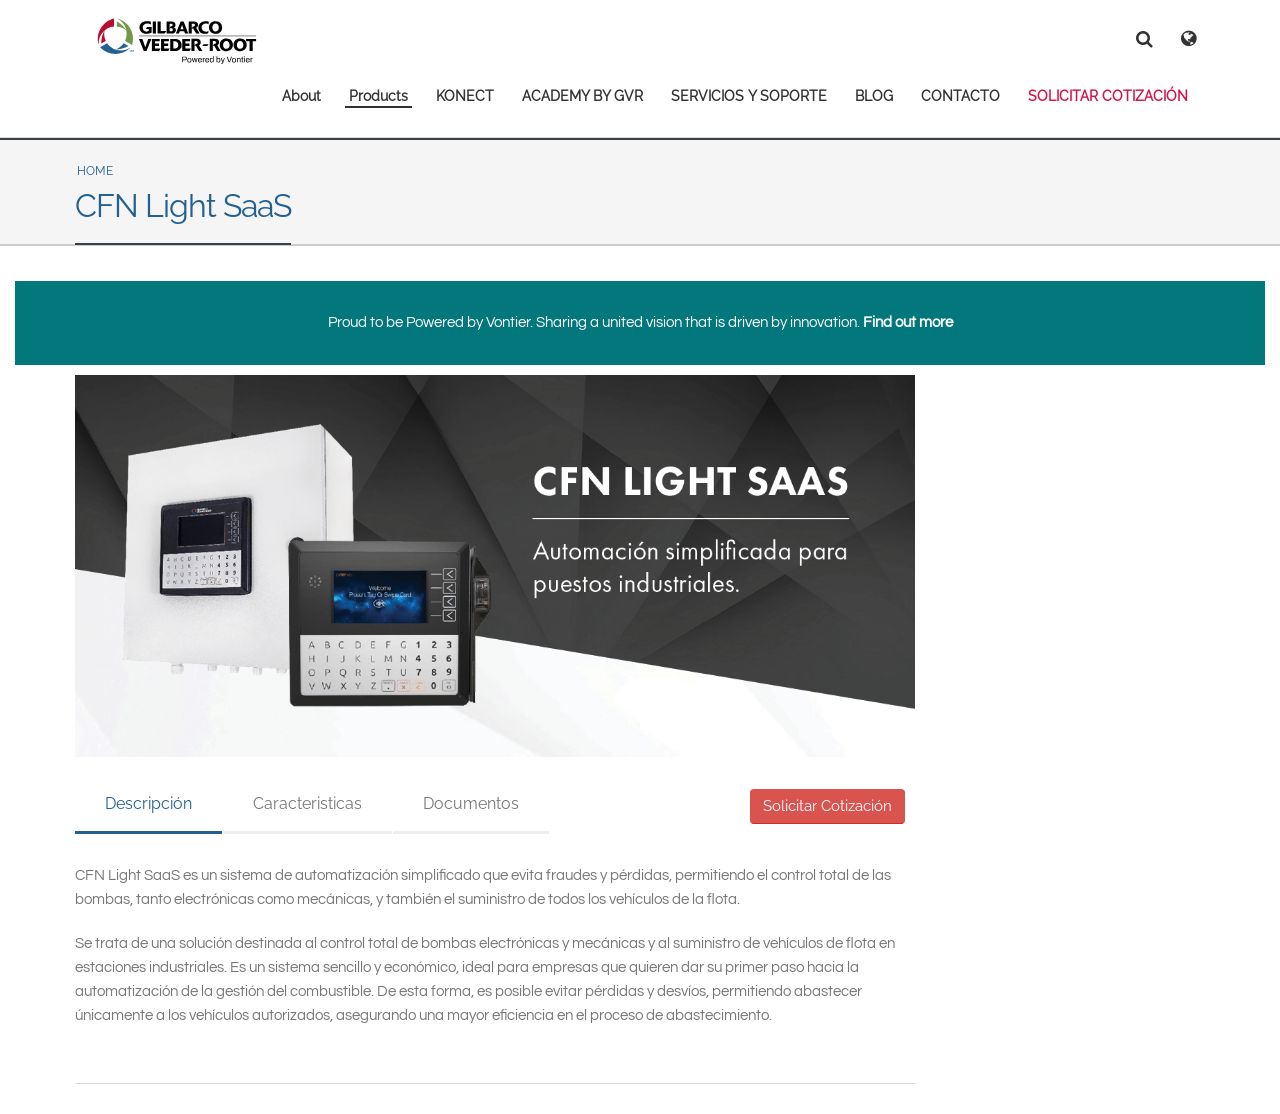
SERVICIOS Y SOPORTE (749, 96)
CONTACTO (960, 96)
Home (95, 171)
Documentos (471, 803)
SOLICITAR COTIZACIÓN (1108, 96)
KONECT (465, 96)
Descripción (148, 803)
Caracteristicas (307, 803)
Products (378, 96)
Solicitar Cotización (827, 806)
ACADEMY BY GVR (582, 96)
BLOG (874, 96)
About (301, 96)
